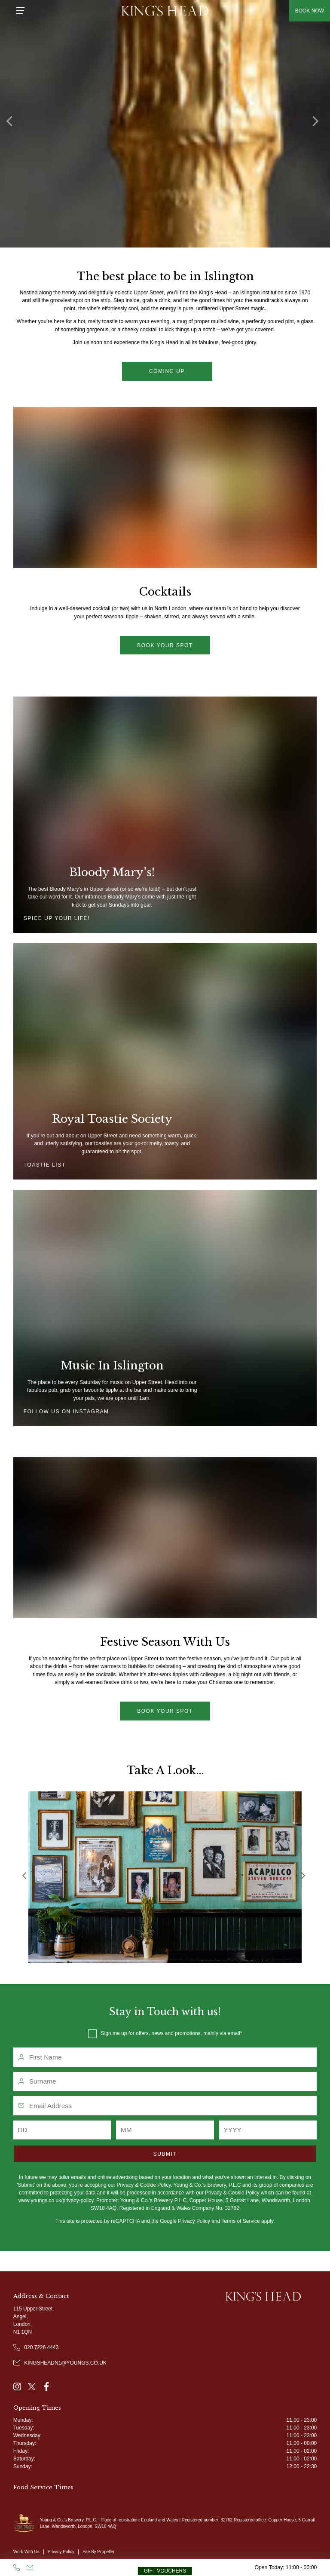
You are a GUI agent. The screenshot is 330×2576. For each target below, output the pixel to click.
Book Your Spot (164, 1711)
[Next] (317, 124)
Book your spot (164, 645)
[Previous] (13, 124)
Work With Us (26, 2551)
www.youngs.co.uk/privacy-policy (56, 2200)
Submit (165, 2154)
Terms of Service (240, 2221)
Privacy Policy (194, 2221)
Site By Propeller (98, 2551)
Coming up (167, 371)
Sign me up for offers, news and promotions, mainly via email (170, 2033)
